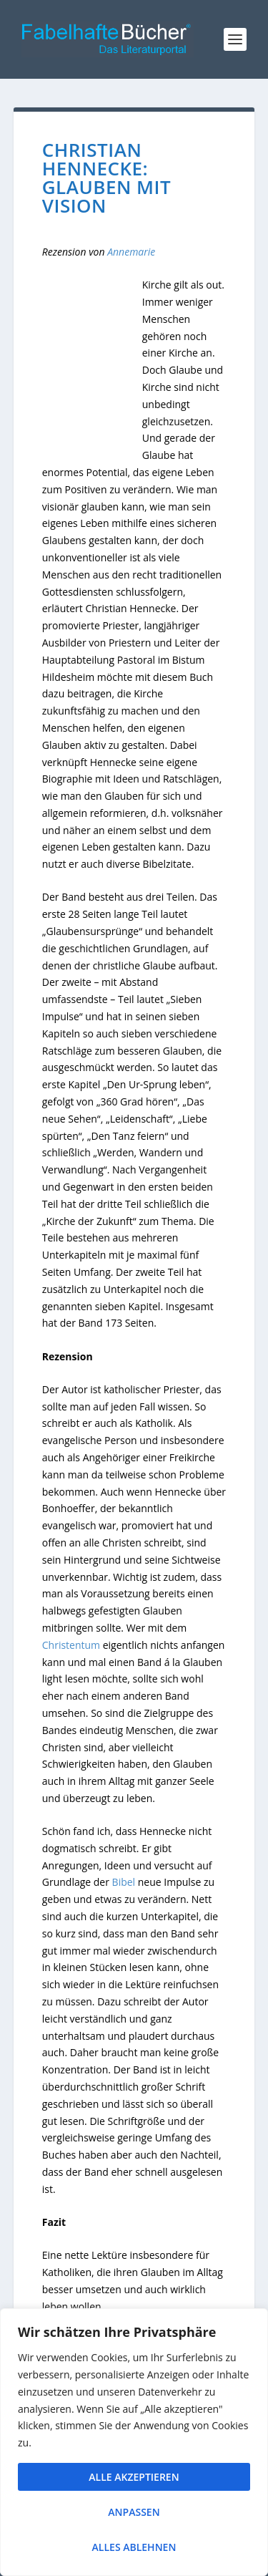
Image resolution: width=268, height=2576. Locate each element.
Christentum (72, 1645)
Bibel (124, 1882)
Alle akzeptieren (134, 2477)
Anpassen (133, 2512)
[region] (134, 2442)
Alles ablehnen (134, 2547)
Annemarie (131, 251)
